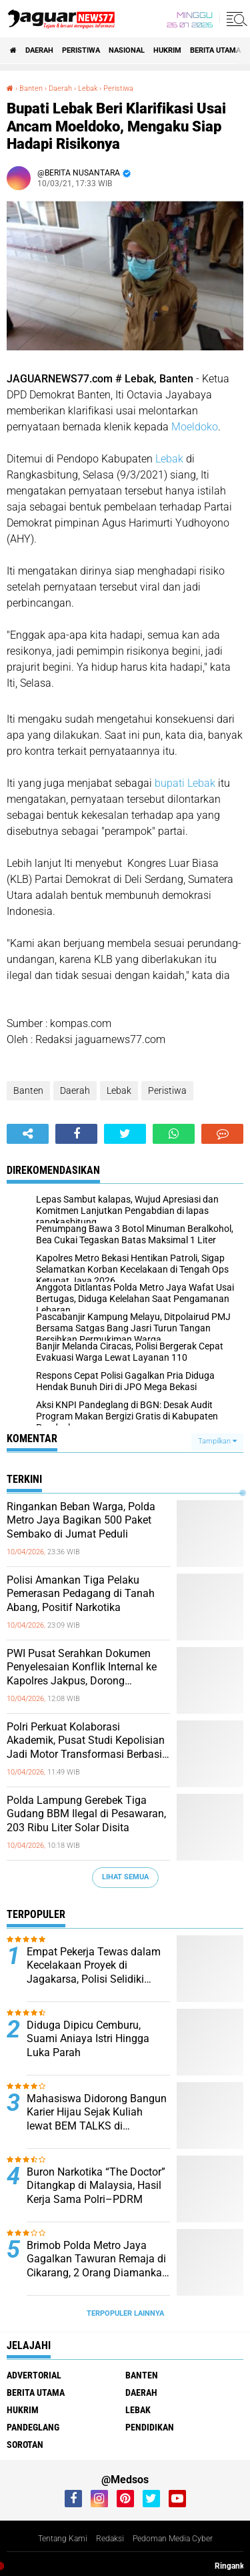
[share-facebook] (76, 1134)
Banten (28, 1090)
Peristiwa (81, 50)
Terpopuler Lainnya (125, 2313)
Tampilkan (217, 1441)
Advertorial (34, 2375)
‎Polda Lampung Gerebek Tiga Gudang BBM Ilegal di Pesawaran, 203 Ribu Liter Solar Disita (86, 1814)
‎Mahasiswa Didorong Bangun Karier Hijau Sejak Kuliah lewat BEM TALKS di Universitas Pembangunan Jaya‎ (97, 2113)
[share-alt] (28, 1134)
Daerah (39, 50)
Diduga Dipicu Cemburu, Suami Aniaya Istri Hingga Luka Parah (88, 2039)
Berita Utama (215, 50)
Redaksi (110, 2538)
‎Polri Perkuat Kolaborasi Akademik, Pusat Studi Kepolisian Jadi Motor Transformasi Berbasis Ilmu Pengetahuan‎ (87, 1741)
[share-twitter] (125, 1134)
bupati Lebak (185, 783)
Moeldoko (194, 426)
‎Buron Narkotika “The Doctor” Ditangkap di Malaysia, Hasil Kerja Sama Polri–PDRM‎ (96, 2186)
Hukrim (167, 50)
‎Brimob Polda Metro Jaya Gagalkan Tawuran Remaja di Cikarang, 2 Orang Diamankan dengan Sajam (97, 2259)
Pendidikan (149, 2427)
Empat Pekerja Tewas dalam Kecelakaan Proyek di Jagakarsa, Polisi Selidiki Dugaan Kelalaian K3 (94, 1966)
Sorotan (25, 2444)
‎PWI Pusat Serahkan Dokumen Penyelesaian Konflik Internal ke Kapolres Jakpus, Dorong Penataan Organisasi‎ (82, 1667)
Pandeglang (33, 2427)
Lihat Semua (125, 1877)
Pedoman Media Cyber (173, 2538)
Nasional (127, 50)
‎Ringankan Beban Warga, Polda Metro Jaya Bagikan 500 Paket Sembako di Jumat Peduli (81, 1520)
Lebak (169, 458)
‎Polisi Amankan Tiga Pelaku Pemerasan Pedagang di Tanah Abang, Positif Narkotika (81, 1594)
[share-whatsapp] (174, 1134)
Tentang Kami (62, 2538)
